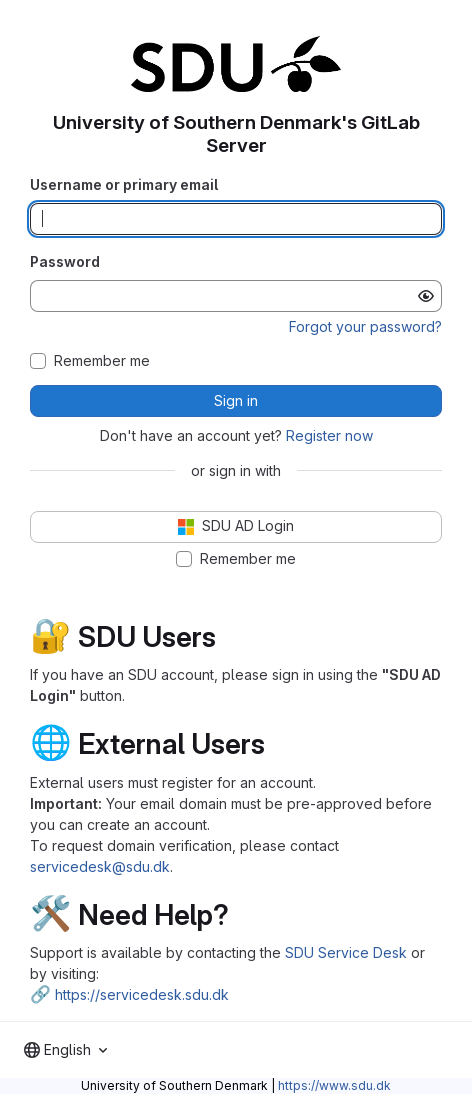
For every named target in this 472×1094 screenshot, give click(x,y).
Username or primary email (124, 184)
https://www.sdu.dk (334, 1085)
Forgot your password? (365, 326)
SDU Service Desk (346, 952)
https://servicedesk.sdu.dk (142, 994)
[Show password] (426, 296)
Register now (329, 435)
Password (65, 261)
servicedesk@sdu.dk (100, 866)
